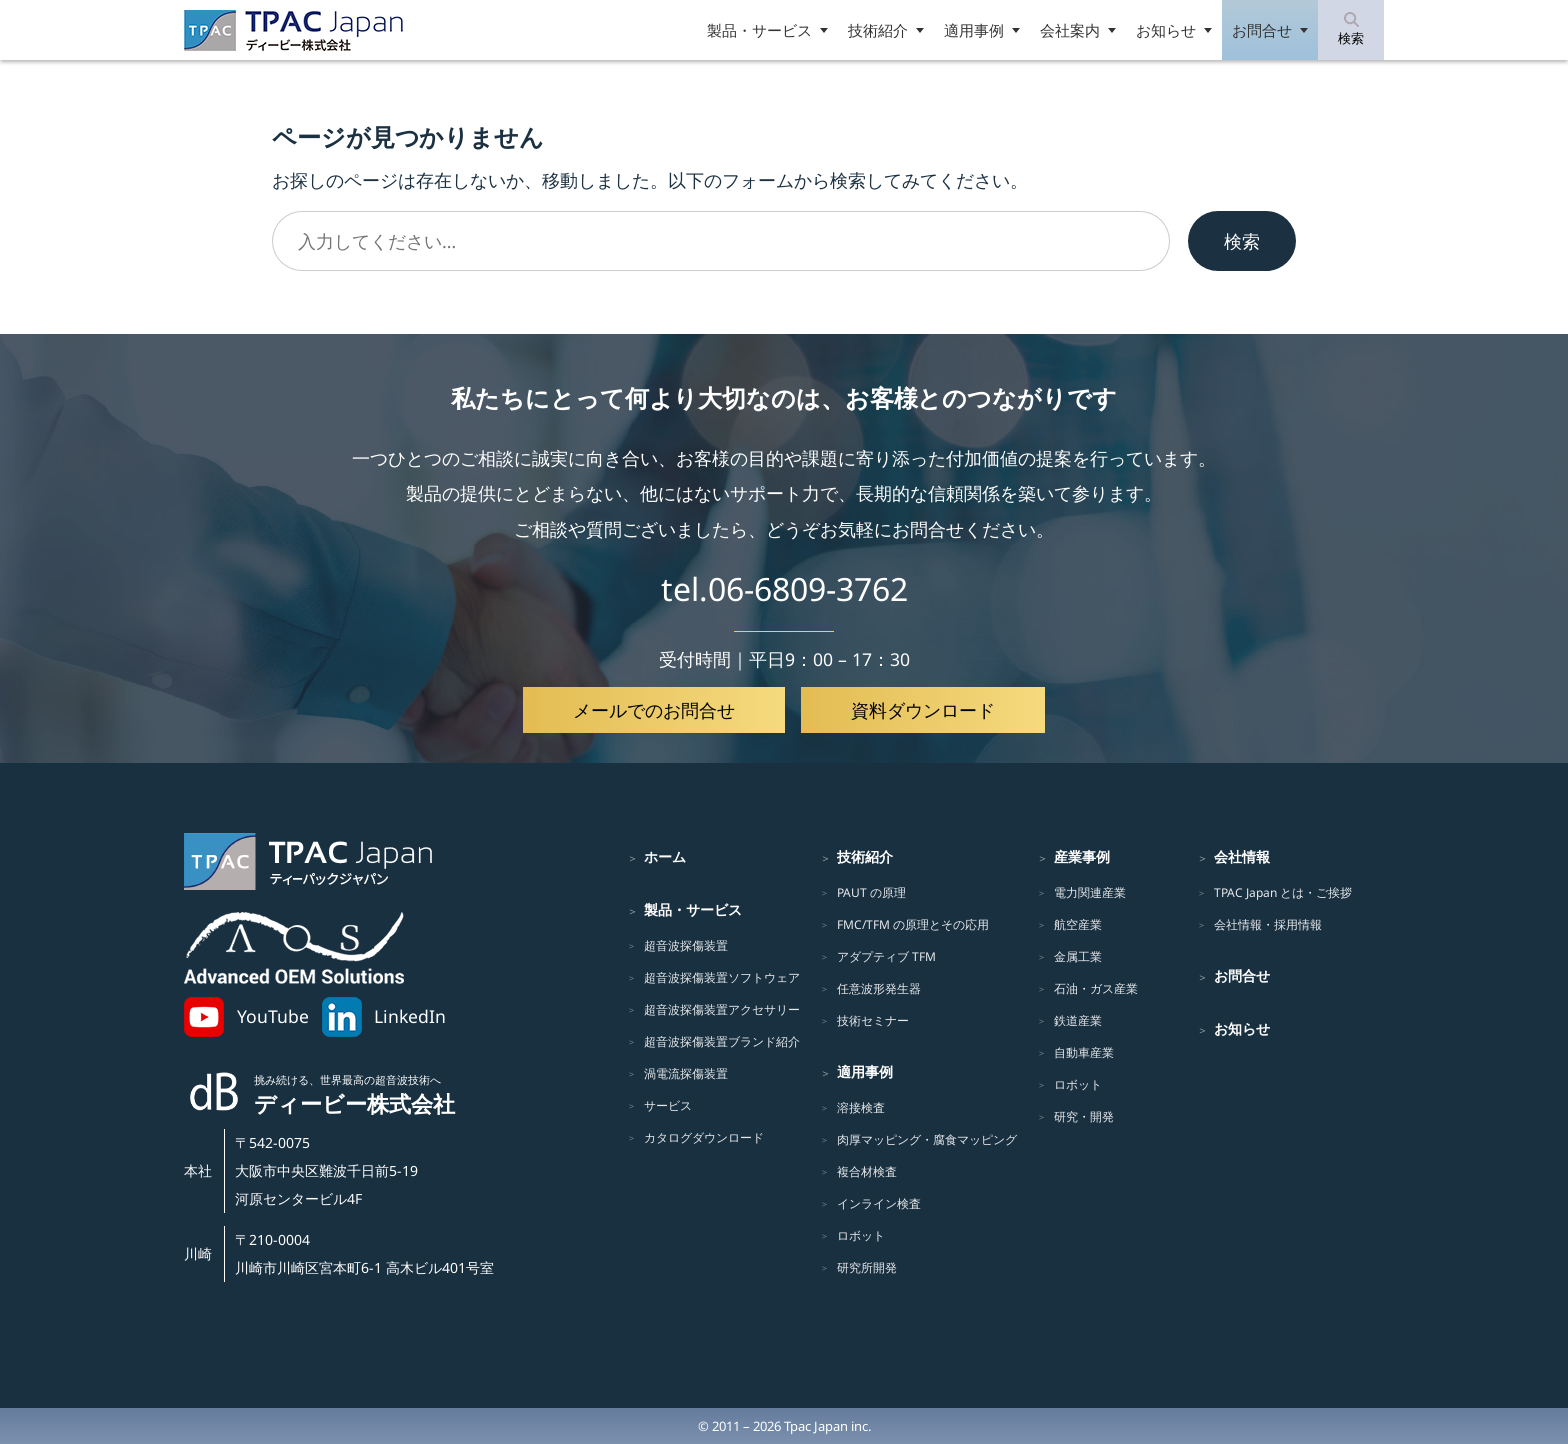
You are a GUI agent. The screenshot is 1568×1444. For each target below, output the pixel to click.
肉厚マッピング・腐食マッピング (927, 1139)
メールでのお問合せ (654, 710)
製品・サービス (759, 30)
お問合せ (1262, 30)
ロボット (861, 1235)
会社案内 (1070, 30)
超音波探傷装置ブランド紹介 (722, 1041)
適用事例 (974, 30)
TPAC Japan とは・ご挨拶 (1283, 892)
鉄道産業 (1078, 1020)
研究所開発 (867, 1267)
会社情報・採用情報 (1268, 924)
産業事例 (1082, 856)
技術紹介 (878, 30)
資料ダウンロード (923, 710)
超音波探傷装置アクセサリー (722, 1009)
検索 (1242, 241)
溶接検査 (861, 1107)
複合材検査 (867, 1171)
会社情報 (1242, 856)
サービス (668, 1105)
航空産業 (1078, 924)
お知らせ (1166, 30)
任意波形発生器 (879, 988)
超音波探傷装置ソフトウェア (722, 977)
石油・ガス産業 (1096, 988)
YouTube (273, 1016)
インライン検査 (879, 1203)
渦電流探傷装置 (686, 1073)
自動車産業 (1084, 1052)
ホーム (665, 856)
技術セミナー (873, 1020)
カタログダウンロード (704, 1137)
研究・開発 (1084, 1116)
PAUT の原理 (871, 892)
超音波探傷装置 (686, 945)
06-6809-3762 (808, 588)
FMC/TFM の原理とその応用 (913, 924)
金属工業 (1078, 956)
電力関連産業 (1090, 892)
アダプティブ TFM (886, 956)
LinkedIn (410, 1016)
